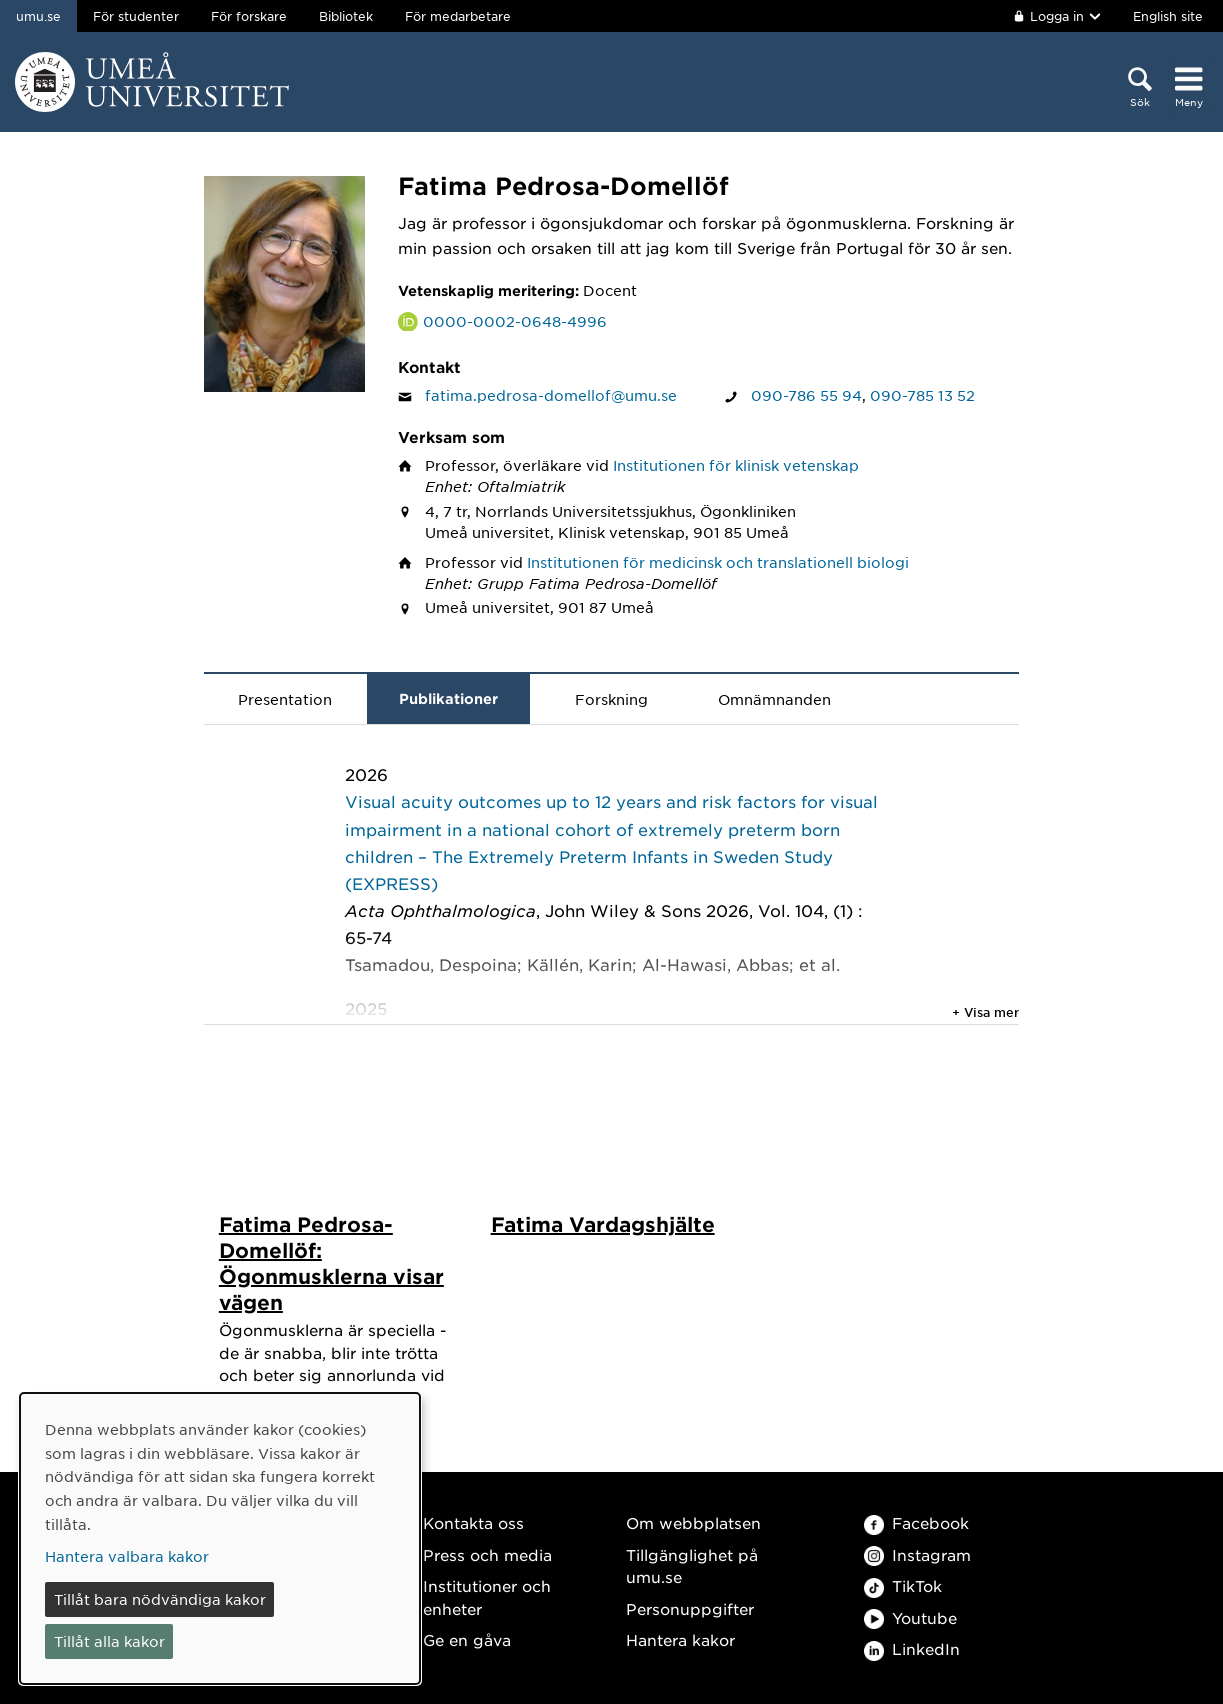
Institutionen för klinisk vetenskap (736, 465)
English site (1168, 16)
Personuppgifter (690, 1608)
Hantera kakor (680, 1640)
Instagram (917, 1554)
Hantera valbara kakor (127, 1556)
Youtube (910, 1617)
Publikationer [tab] (448, 698)
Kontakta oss (473, 1523)
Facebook (916, 1523)
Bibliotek (346, 16)
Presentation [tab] (285, 699)
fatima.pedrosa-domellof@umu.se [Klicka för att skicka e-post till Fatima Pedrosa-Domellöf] (551, 395)
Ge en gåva (467, 1640)
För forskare (249, 16)
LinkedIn (912, 1649)
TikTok (903, 1586)
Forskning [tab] (611, 699)
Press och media (487, 1554)
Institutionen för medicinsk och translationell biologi (718, 562)
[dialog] (220, 1538)
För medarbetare (458, 16)
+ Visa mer (985, 1012)
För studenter (136, 16)
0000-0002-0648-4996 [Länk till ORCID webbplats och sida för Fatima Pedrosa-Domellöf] (515, 321)
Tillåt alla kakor (109, 1641)
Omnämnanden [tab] (774, 699)
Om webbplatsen (693, 1523)
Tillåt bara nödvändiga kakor (160, 1599)
